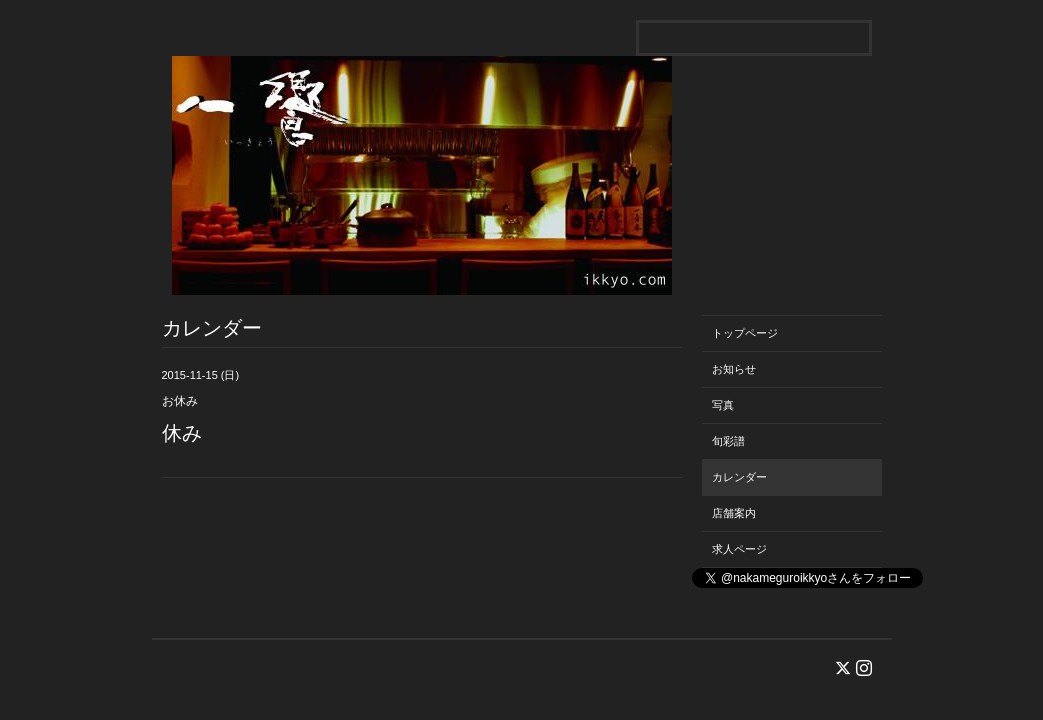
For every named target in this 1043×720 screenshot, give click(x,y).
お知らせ (734, 369)
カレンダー (739, 477)
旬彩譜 (728, 441)
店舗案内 (734, 513)
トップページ (745, 333)
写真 (723, 405)
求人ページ (739, 549)
